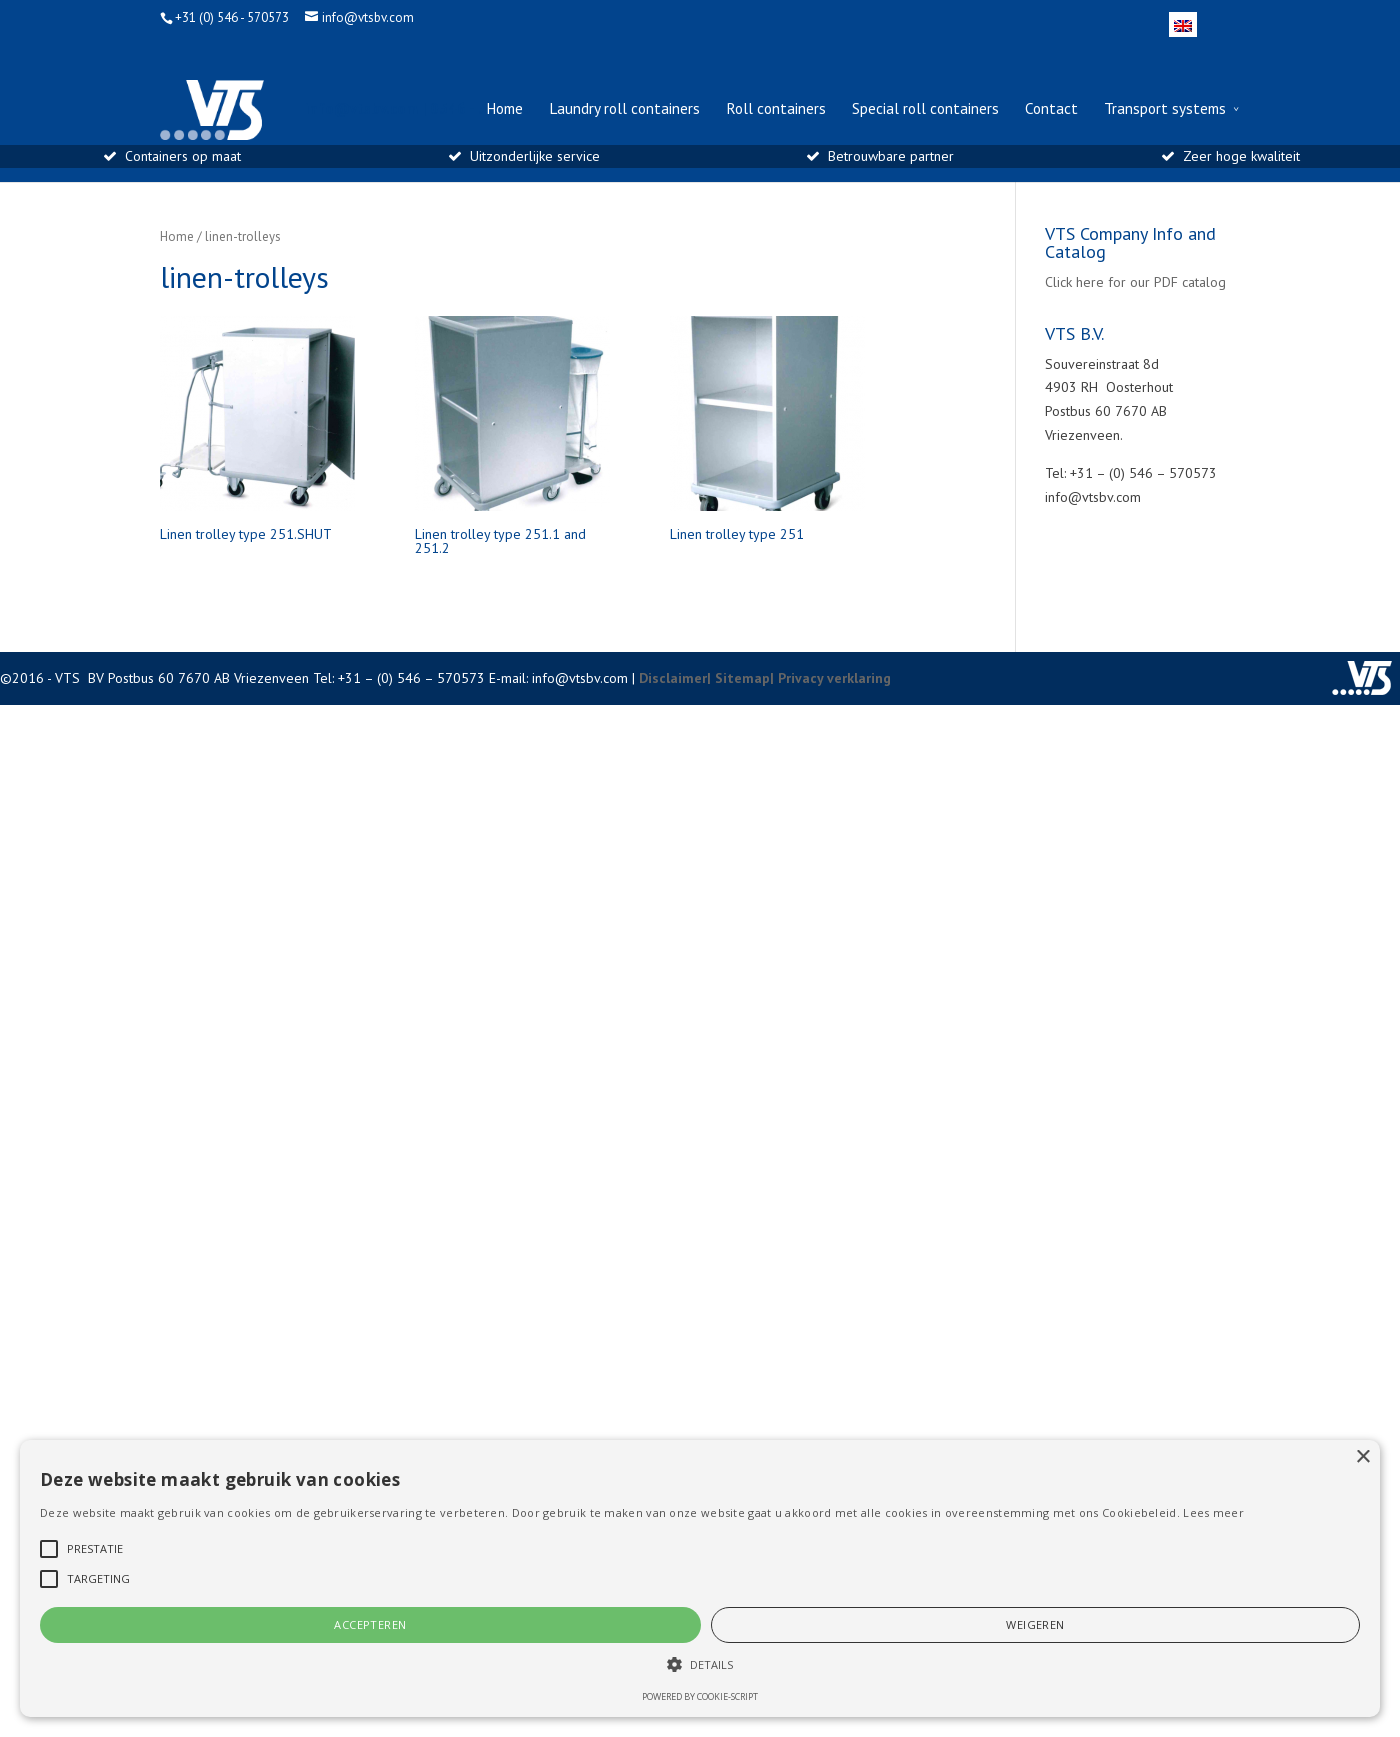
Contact (1051, 109)
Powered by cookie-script (700, 1696)
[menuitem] (1183, 24)
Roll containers (776, 109)
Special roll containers (925, 109)
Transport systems (1165, 109)
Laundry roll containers (624, 109)
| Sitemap (738, 678)
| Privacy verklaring (830, 678)
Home (504, 109)
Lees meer (1213, 1512)
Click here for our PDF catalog (1135, 282)
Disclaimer (673, 678)
